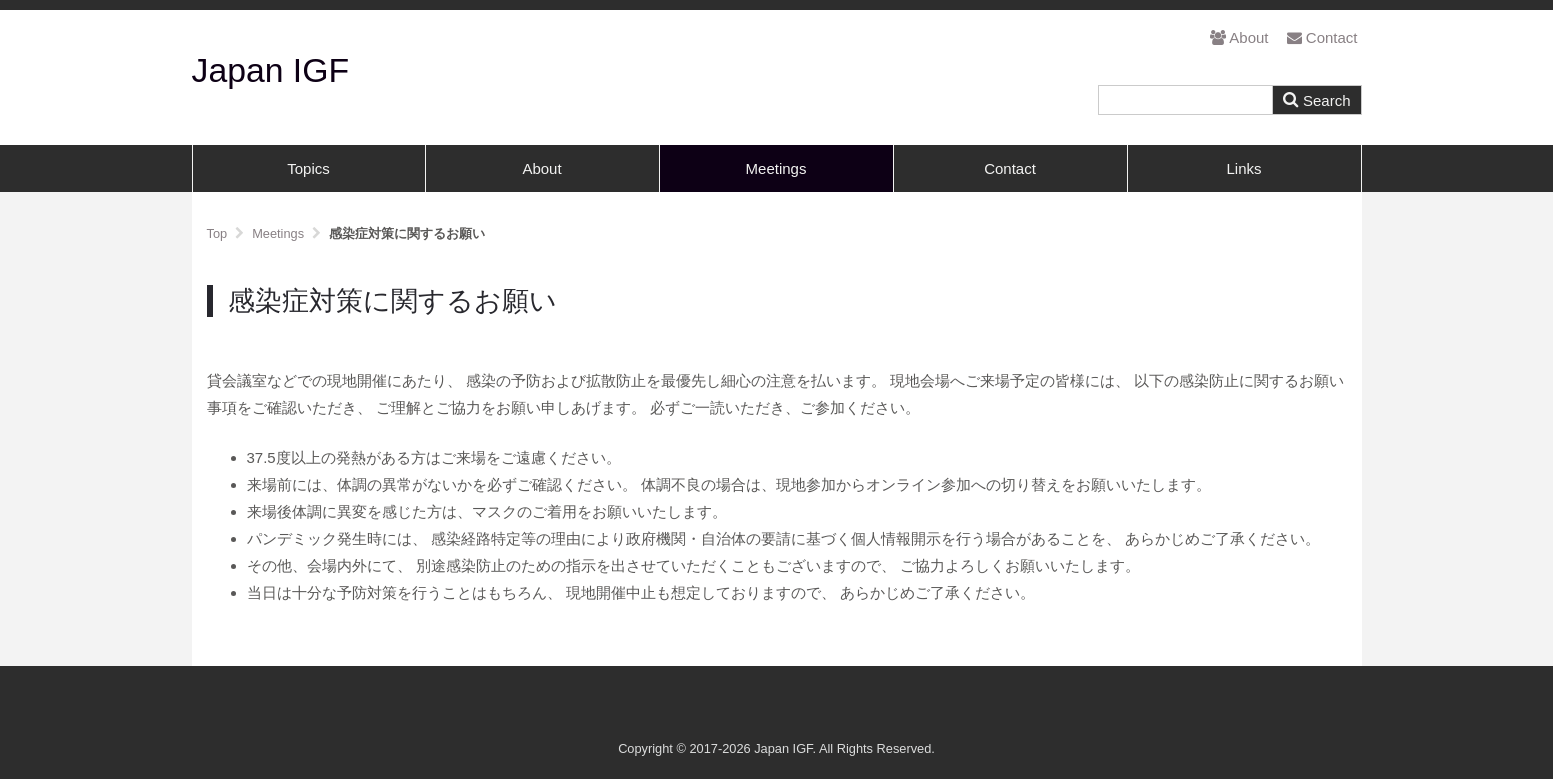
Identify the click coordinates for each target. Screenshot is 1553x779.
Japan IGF (271, 70)
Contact (1322, 37)
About (1239, 37)
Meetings (776, 168)
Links (1243, 168)
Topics (308, 168)
